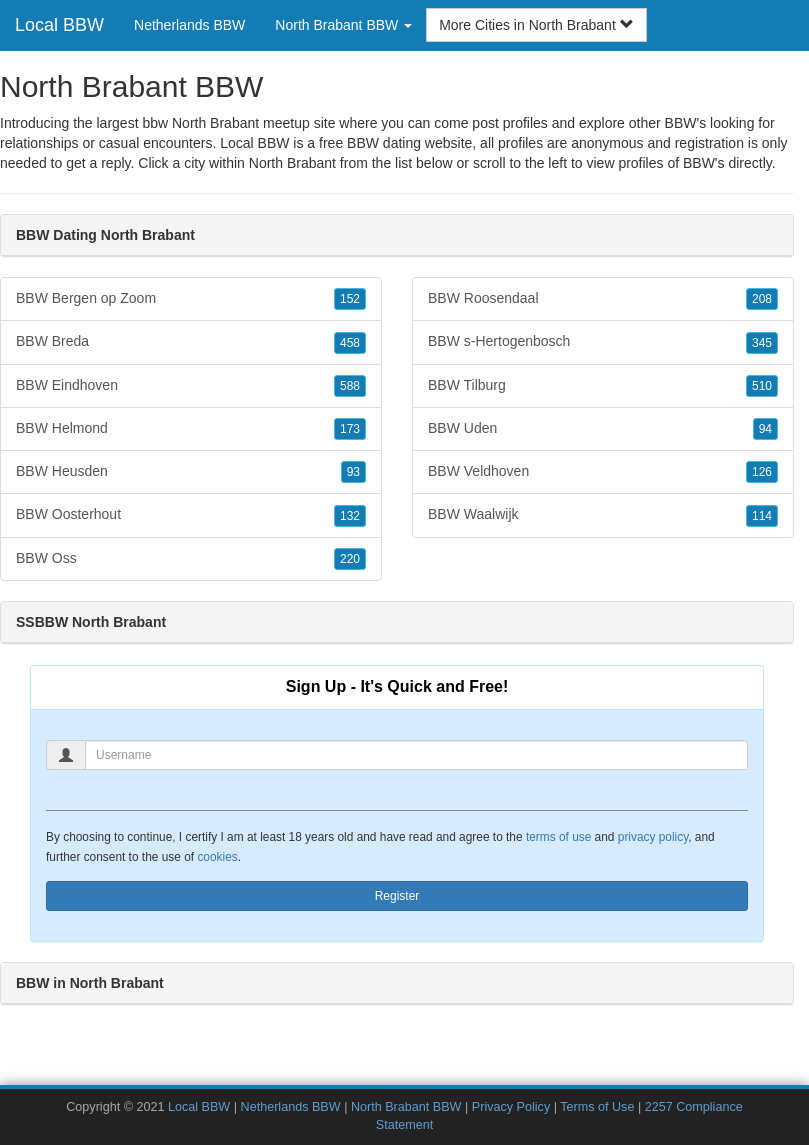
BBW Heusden (191, 472)
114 (762, 516)
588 (350, 386)
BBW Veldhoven (603, 472)
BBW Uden (603, 429)
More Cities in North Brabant (536, 25)
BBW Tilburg (603, 386)
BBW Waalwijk (603, 515)
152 (350, 299)
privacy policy (653, 837)
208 (762, 299)
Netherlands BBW (189, 25)
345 (762, 343)
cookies (217, 857)
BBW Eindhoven (191, 386)
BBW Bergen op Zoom (191, 299)
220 (350, 559)
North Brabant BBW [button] (343, 25)
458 (350, 343)
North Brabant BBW (406, 1107)
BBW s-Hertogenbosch (603, 342)
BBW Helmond (191, 429)
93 (353, 472)
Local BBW (59, 25)
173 (350, 429)
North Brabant (292, 163)
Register (397, 896)
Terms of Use (597, 1107)
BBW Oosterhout (191, 515)
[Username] (416, 755)
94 (765, 429)
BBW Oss (191, 559)
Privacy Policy (511, 1107)
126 (762, 472)
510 (762, 386)
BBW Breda (191, 342)
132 (350, 516)
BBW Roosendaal (603, 299)
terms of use (558, 837)
